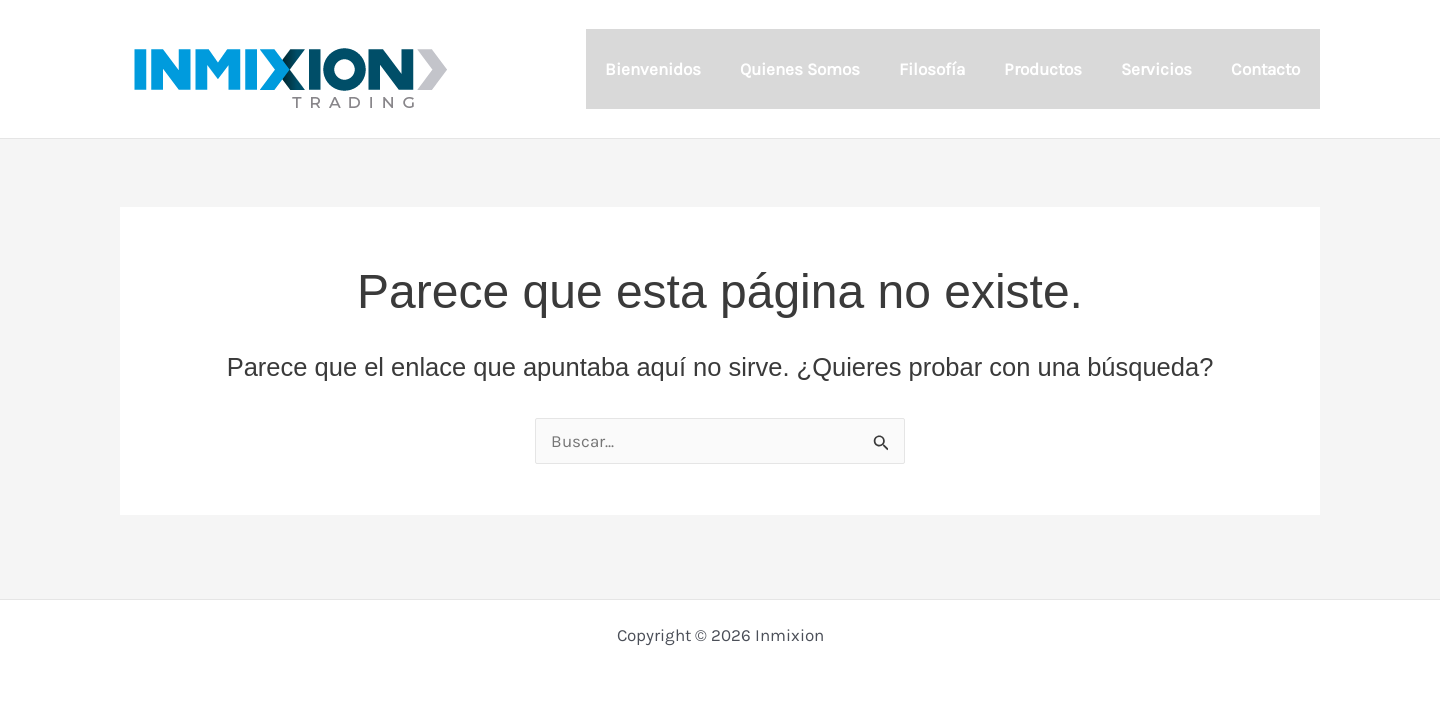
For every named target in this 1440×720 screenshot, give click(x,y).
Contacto (1268, 69)
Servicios (1164, 69)
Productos (1055, 69)
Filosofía (949, 69)
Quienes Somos (822, 69)
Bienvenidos (679, 69)
